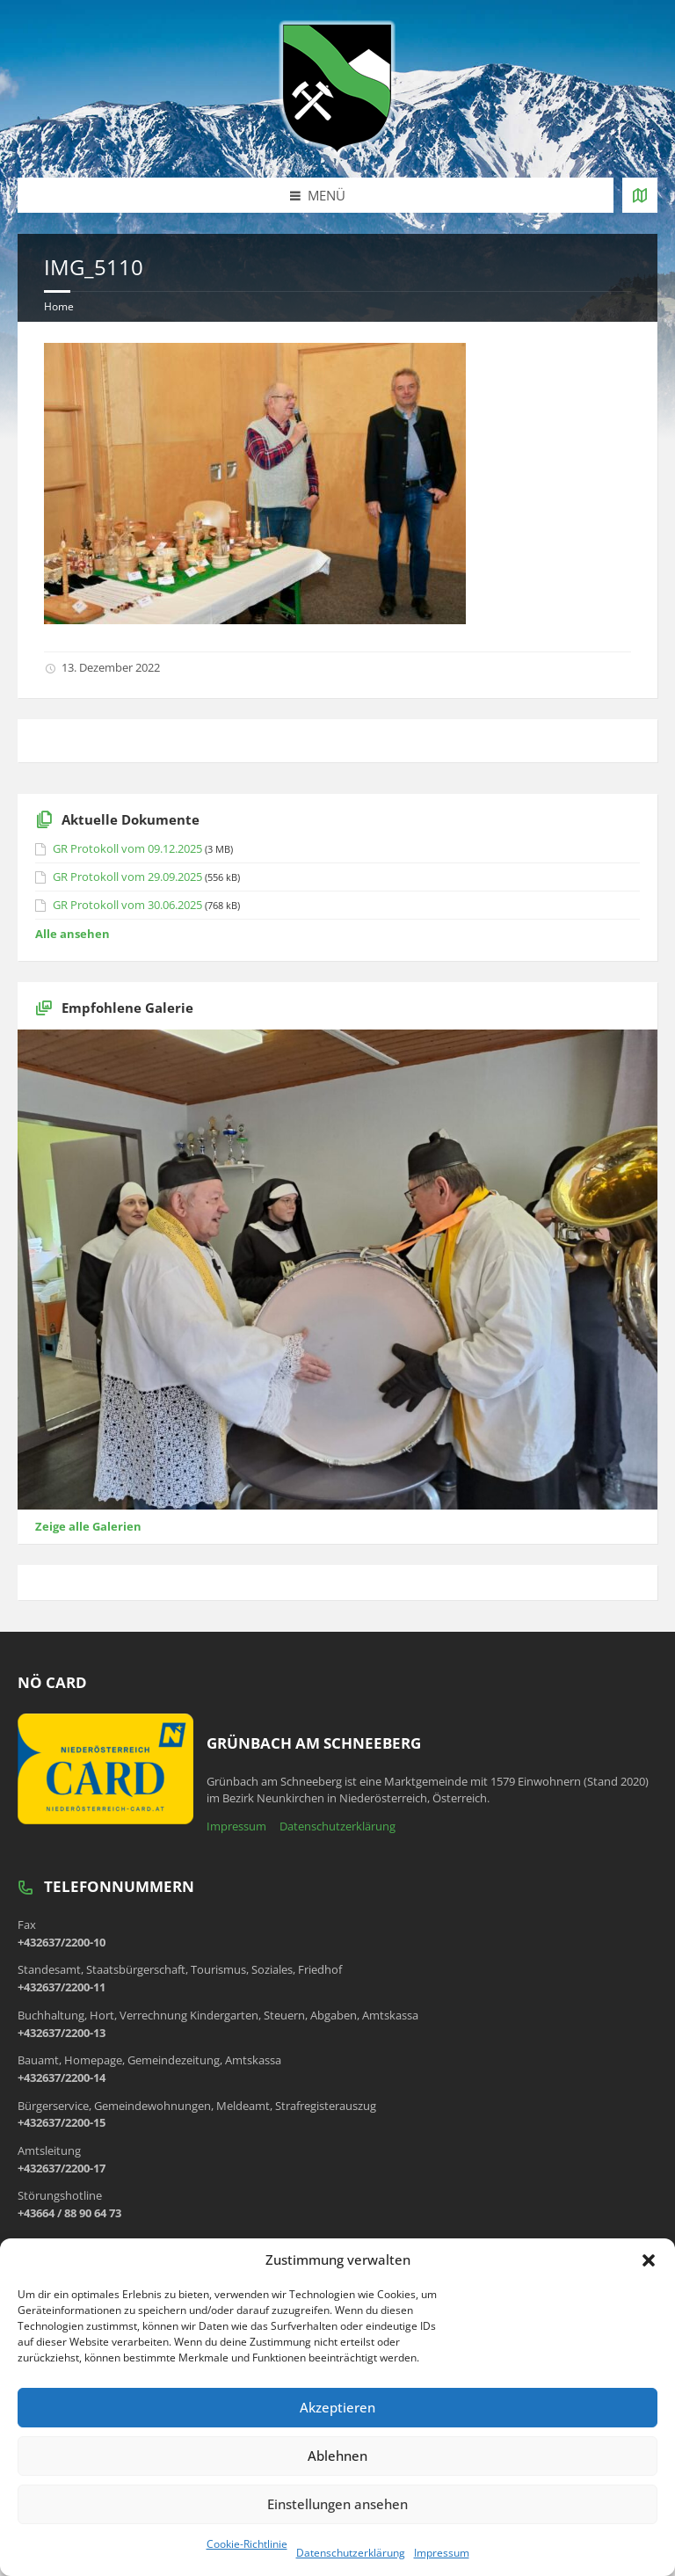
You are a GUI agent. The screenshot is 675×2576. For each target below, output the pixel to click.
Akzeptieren (337, 2407)
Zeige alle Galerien (88, 1526)
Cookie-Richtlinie (247, 2543)
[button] (648, 2260)
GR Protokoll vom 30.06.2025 (127, 905)
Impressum (441, 2552)
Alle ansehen (72, 934)
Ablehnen (337, 2455)
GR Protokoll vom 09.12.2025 (127, 848)
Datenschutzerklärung (350, 2552)
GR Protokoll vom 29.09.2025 (127, 876)
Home (59, 306)
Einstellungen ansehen (337, 2504)
